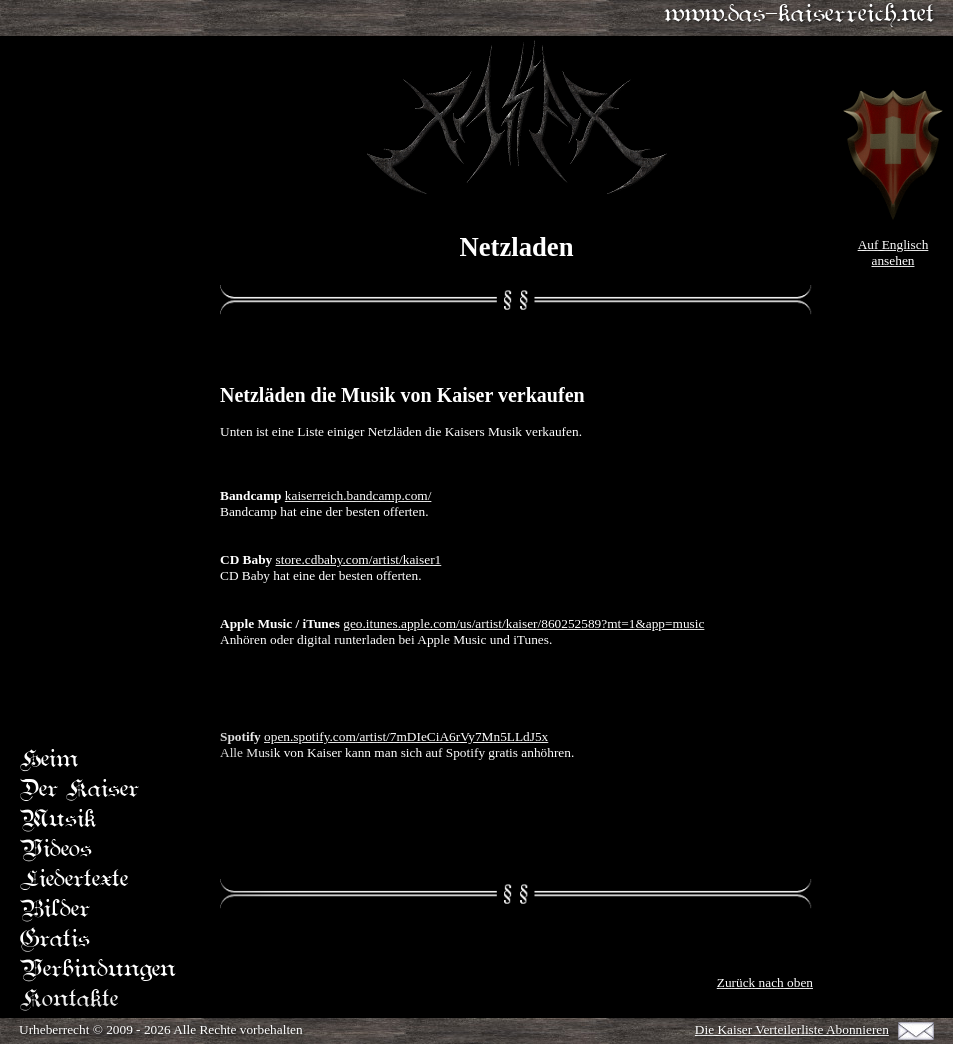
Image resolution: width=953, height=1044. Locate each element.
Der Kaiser (79, 790)
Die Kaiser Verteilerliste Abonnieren (792, 1029)
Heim (49, 760)
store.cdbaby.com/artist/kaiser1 (359, 559)
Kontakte (69, 1000)
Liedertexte (74, 880)
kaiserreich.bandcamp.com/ (358, 495)
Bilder (55, 910)
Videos (56, 850)
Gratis (55, 940)
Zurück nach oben (765, 982)
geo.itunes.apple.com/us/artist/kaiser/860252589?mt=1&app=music (523, 623)
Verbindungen (98, 970)
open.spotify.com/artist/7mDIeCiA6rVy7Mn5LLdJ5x (406, 736)
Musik (58, 820)
